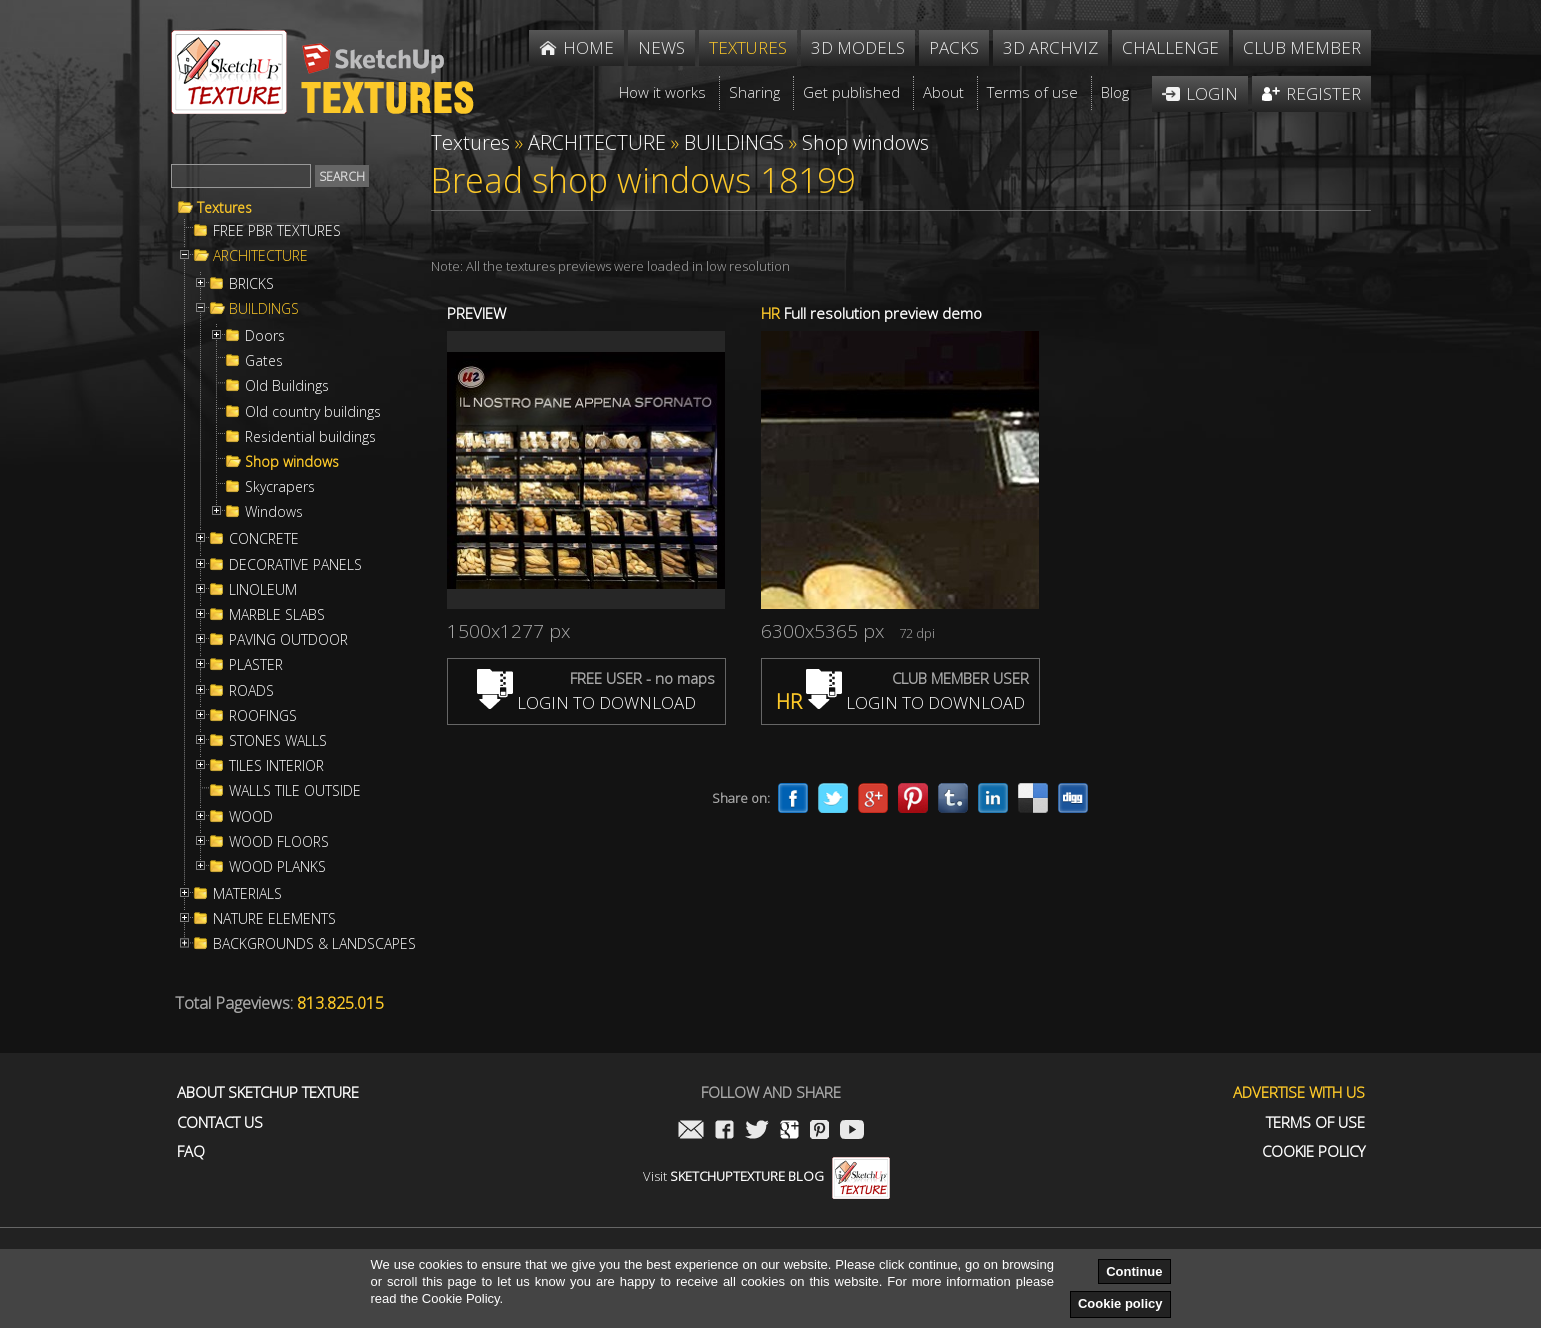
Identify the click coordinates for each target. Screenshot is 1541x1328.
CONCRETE (264, 539)
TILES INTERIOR (276, 766)
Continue (1134, 1271)
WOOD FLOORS (279, 842)
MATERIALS (247, 894)
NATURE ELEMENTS (274, 919)
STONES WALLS (278, 741)
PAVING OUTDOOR (288, 640)
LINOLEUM (263, 590)
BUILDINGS (264, 309)
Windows (274, 512)
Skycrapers (280, 487)
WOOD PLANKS (277, 867)
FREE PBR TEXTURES (277, 231)
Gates (264, 361)
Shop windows (292, 462)
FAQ (191, 1151)
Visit (766, 1176)
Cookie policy (1120, 1303)
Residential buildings (310, 437)
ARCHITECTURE (260, 256)
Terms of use (1315, 1122)
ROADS (251, 691)
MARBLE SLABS (277, 615)
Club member (1302, 47)
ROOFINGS (263, 716)
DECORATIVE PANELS (295, 565)
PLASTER (256, 665)
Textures (224, 208)
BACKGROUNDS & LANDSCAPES (314, 944)
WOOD (251, 817)
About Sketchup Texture (268, 1092)
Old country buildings (313, 412)
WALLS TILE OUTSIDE (295, 791)
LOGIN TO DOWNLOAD (586, 702)
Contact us (220, 1122)
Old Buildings (287, 386)
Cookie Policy (1313, 1151)
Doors (265, 336)
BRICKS (251, 284)
